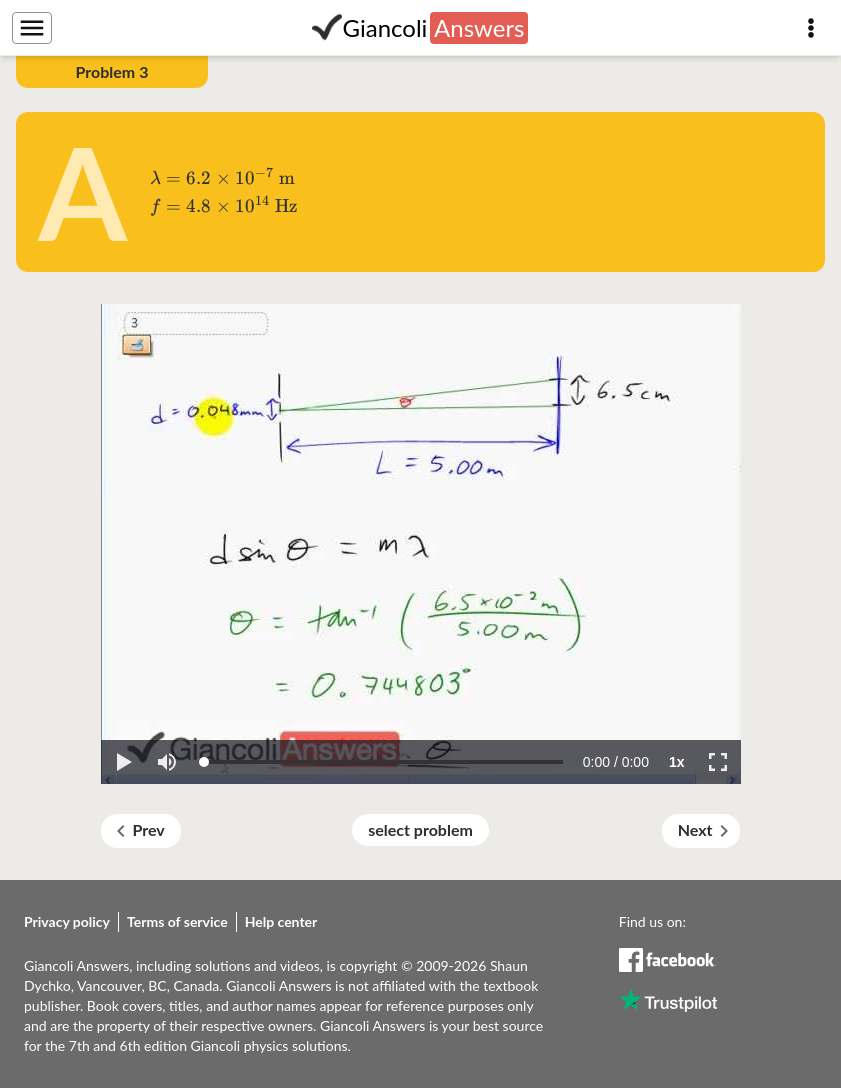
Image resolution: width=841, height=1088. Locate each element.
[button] (123, 762)
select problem (420, 829)
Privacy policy (67, 921)
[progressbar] (616, 762)
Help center (281, 921)
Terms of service (177, 921)
